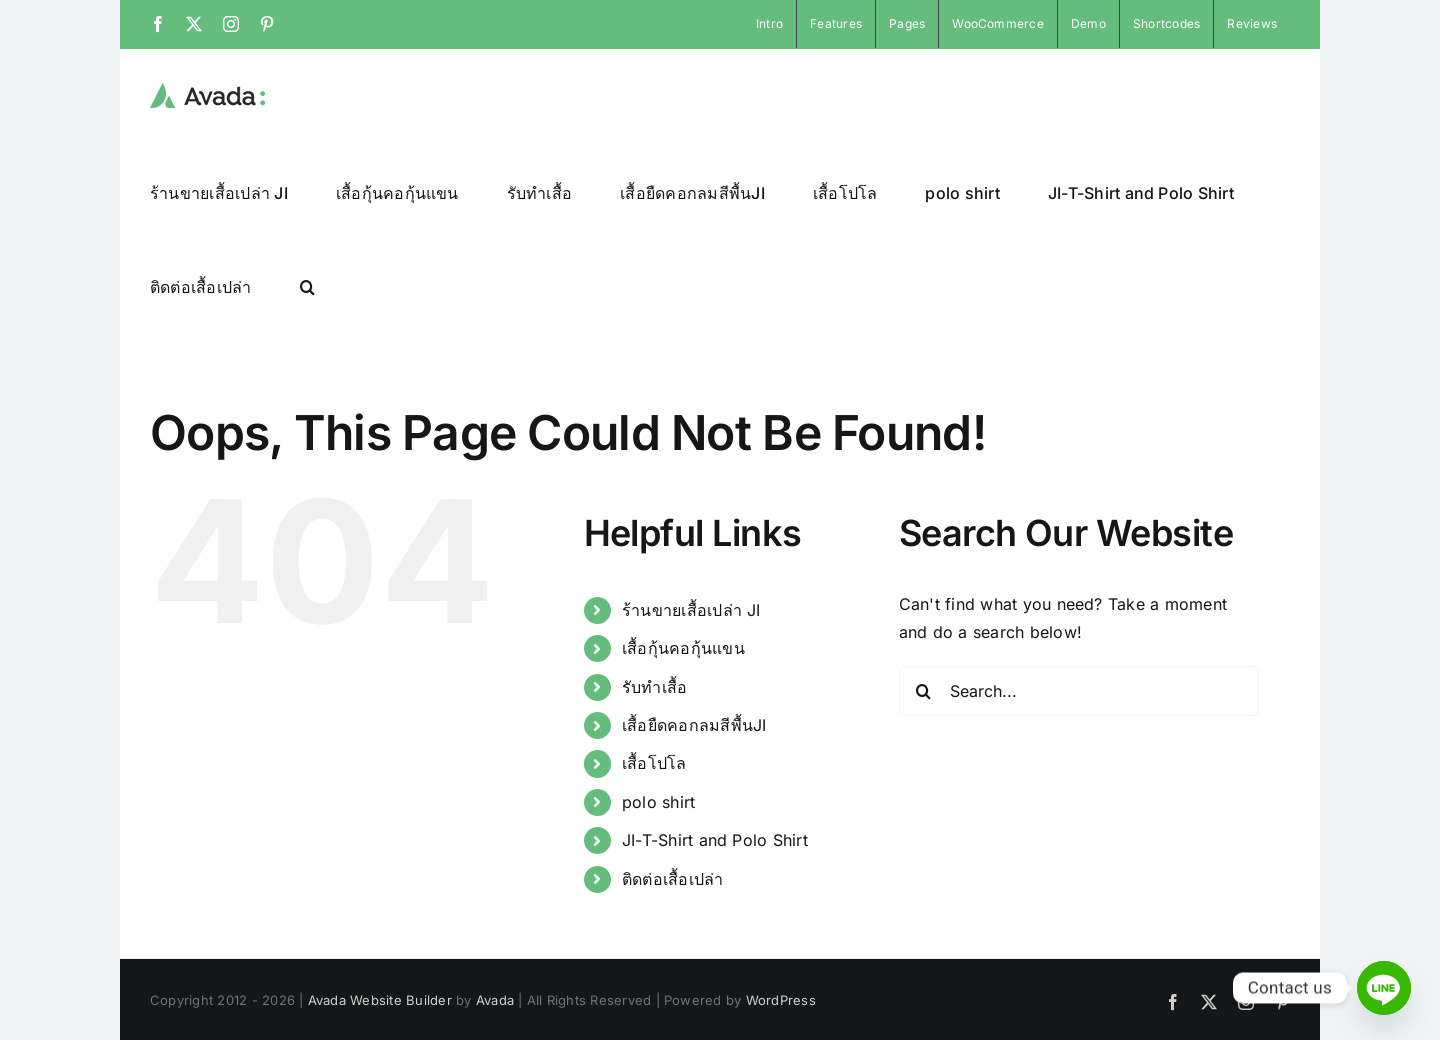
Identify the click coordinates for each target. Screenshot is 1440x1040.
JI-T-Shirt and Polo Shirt (715, 839)
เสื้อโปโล (654, 762)
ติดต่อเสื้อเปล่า (673, 878)
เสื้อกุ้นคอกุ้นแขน (683, 647)
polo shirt (658, 801)
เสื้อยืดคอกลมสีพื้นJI (694, 724)
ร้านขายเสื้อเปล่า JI (691, 609)
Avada (495, 999)
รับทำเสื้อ (654, 686)
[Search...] (1079, 690)
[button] (307, 286)
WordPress (781, 999)
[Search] (924, 690)
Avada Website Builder (380, 999)
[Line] (1384, 988)
